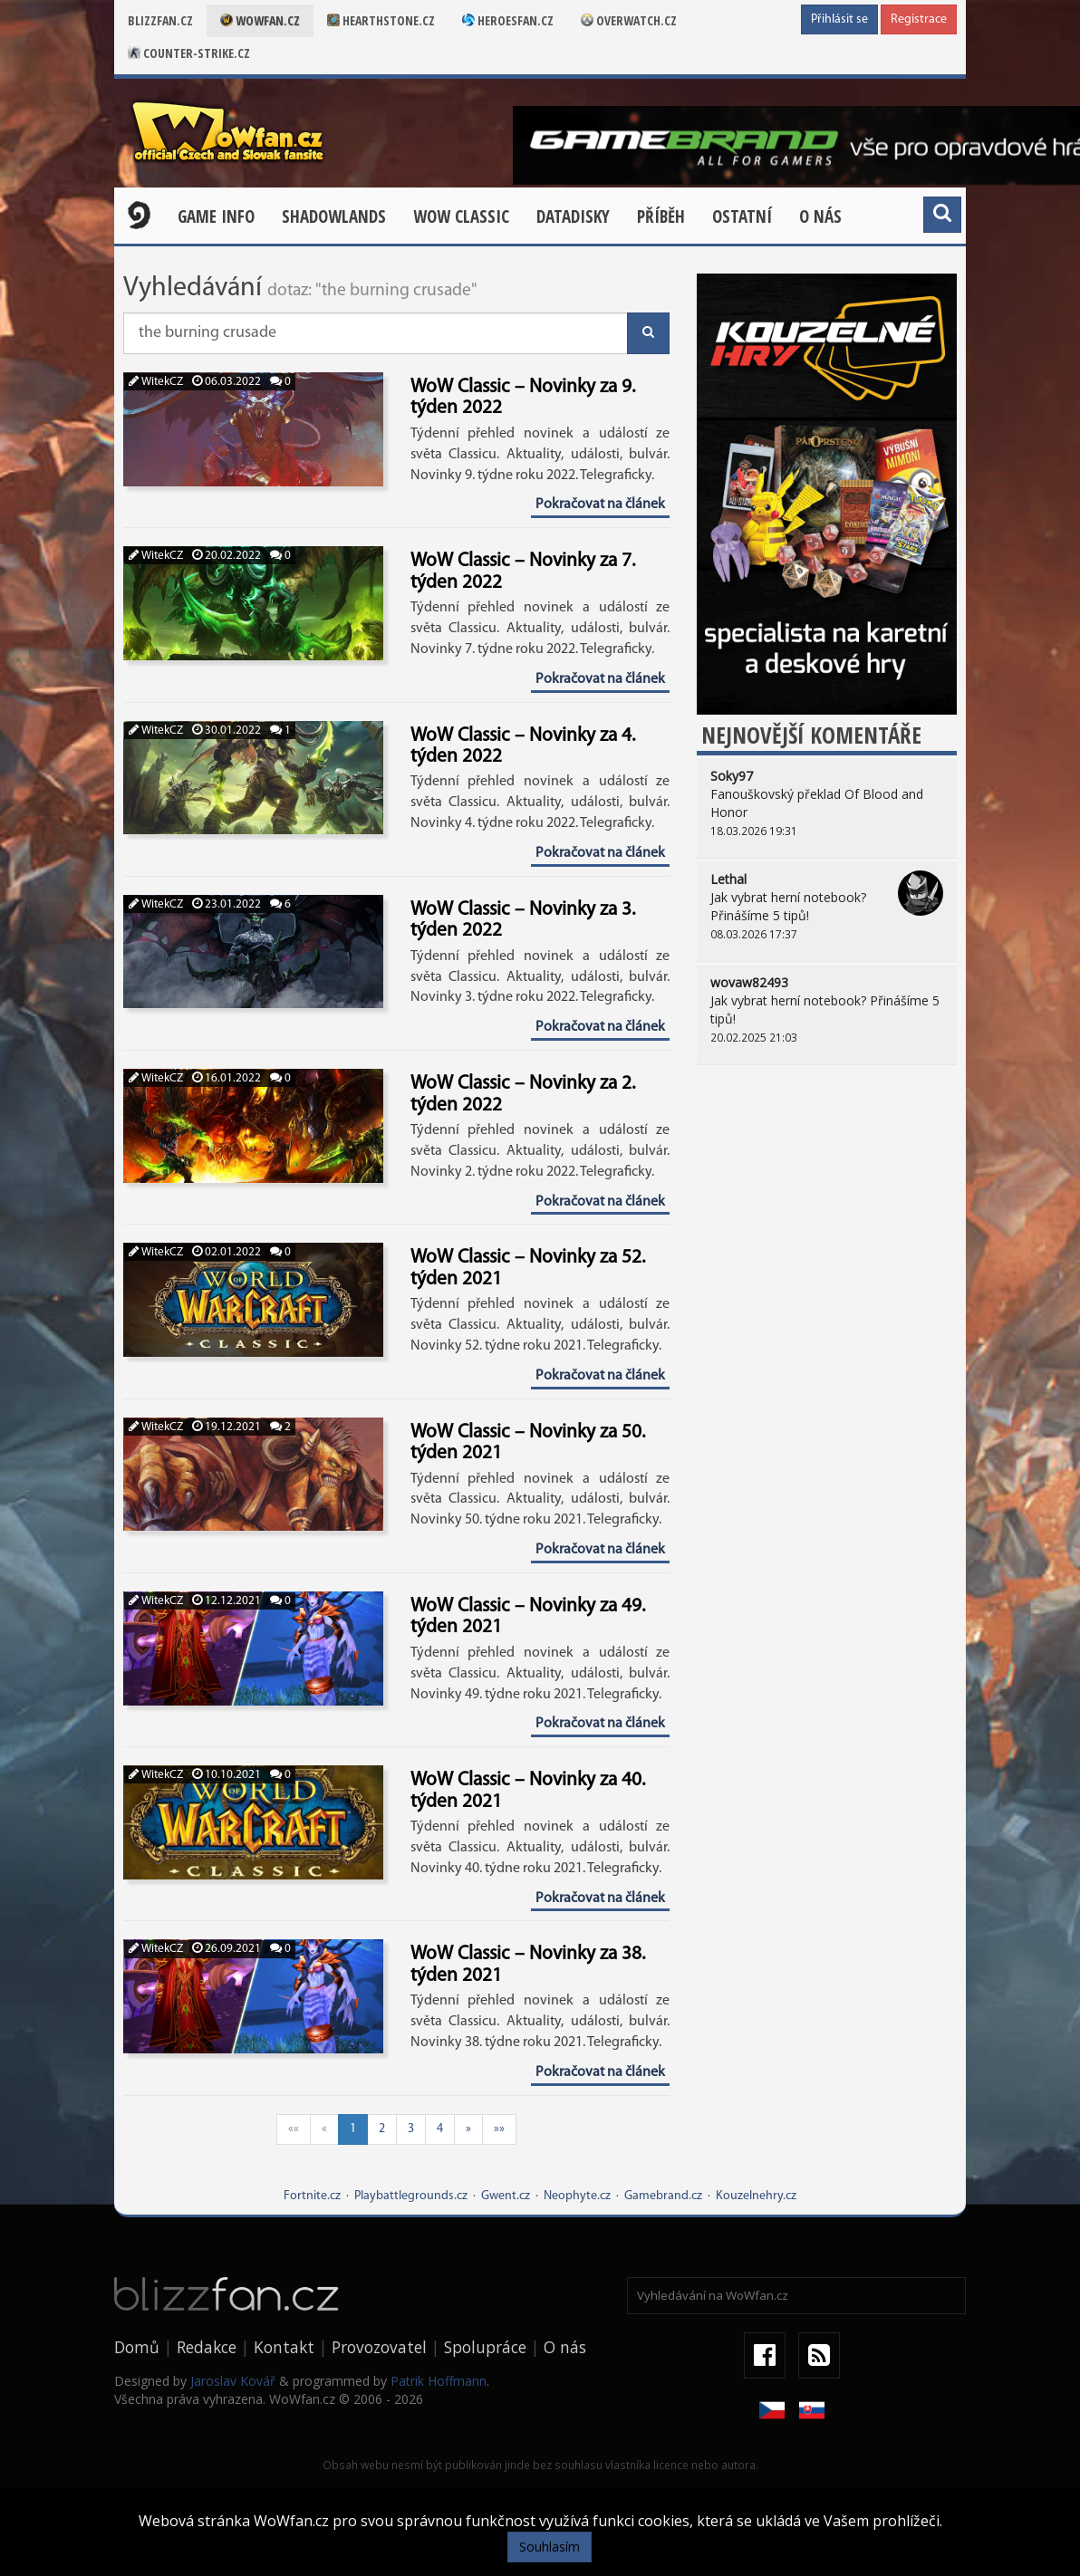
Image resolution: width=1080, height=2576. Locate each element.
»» (499, 2129)
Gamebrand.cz (663, 2196)
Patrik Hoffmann (439, 2380)
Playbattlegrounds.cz (411, 2196)
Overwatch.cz (629, 20)
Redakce (206, 2347)
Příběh (661, 216)
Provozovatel (379, 2347)
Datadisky (573, 216)
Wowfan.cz (260, 20)
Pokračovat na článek (600, 504)
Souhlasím (549, 2546)
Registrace (919, 19)
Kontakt (284, 2347)
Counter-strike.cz (189, 53)
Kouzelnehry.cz (756, 2196)
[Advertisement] (827, 1205)
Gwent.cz (505, 2196)
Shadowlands (334, 216)
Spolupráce (485, 2347)
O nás (820, 216)
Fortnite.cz (312, 2196)
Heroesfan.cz (508, 20)
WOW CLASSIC (461, 216)
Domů (136, 2347)
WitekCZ (156, 382)
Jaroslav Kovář (232, 2380)
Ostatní (742, 216)
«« (293, 2129)
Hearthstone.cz (381, 20)
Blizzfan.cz (160, 20)
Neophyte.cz (577, 2196)
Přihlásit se (839, 19)
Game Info (216, 216)
